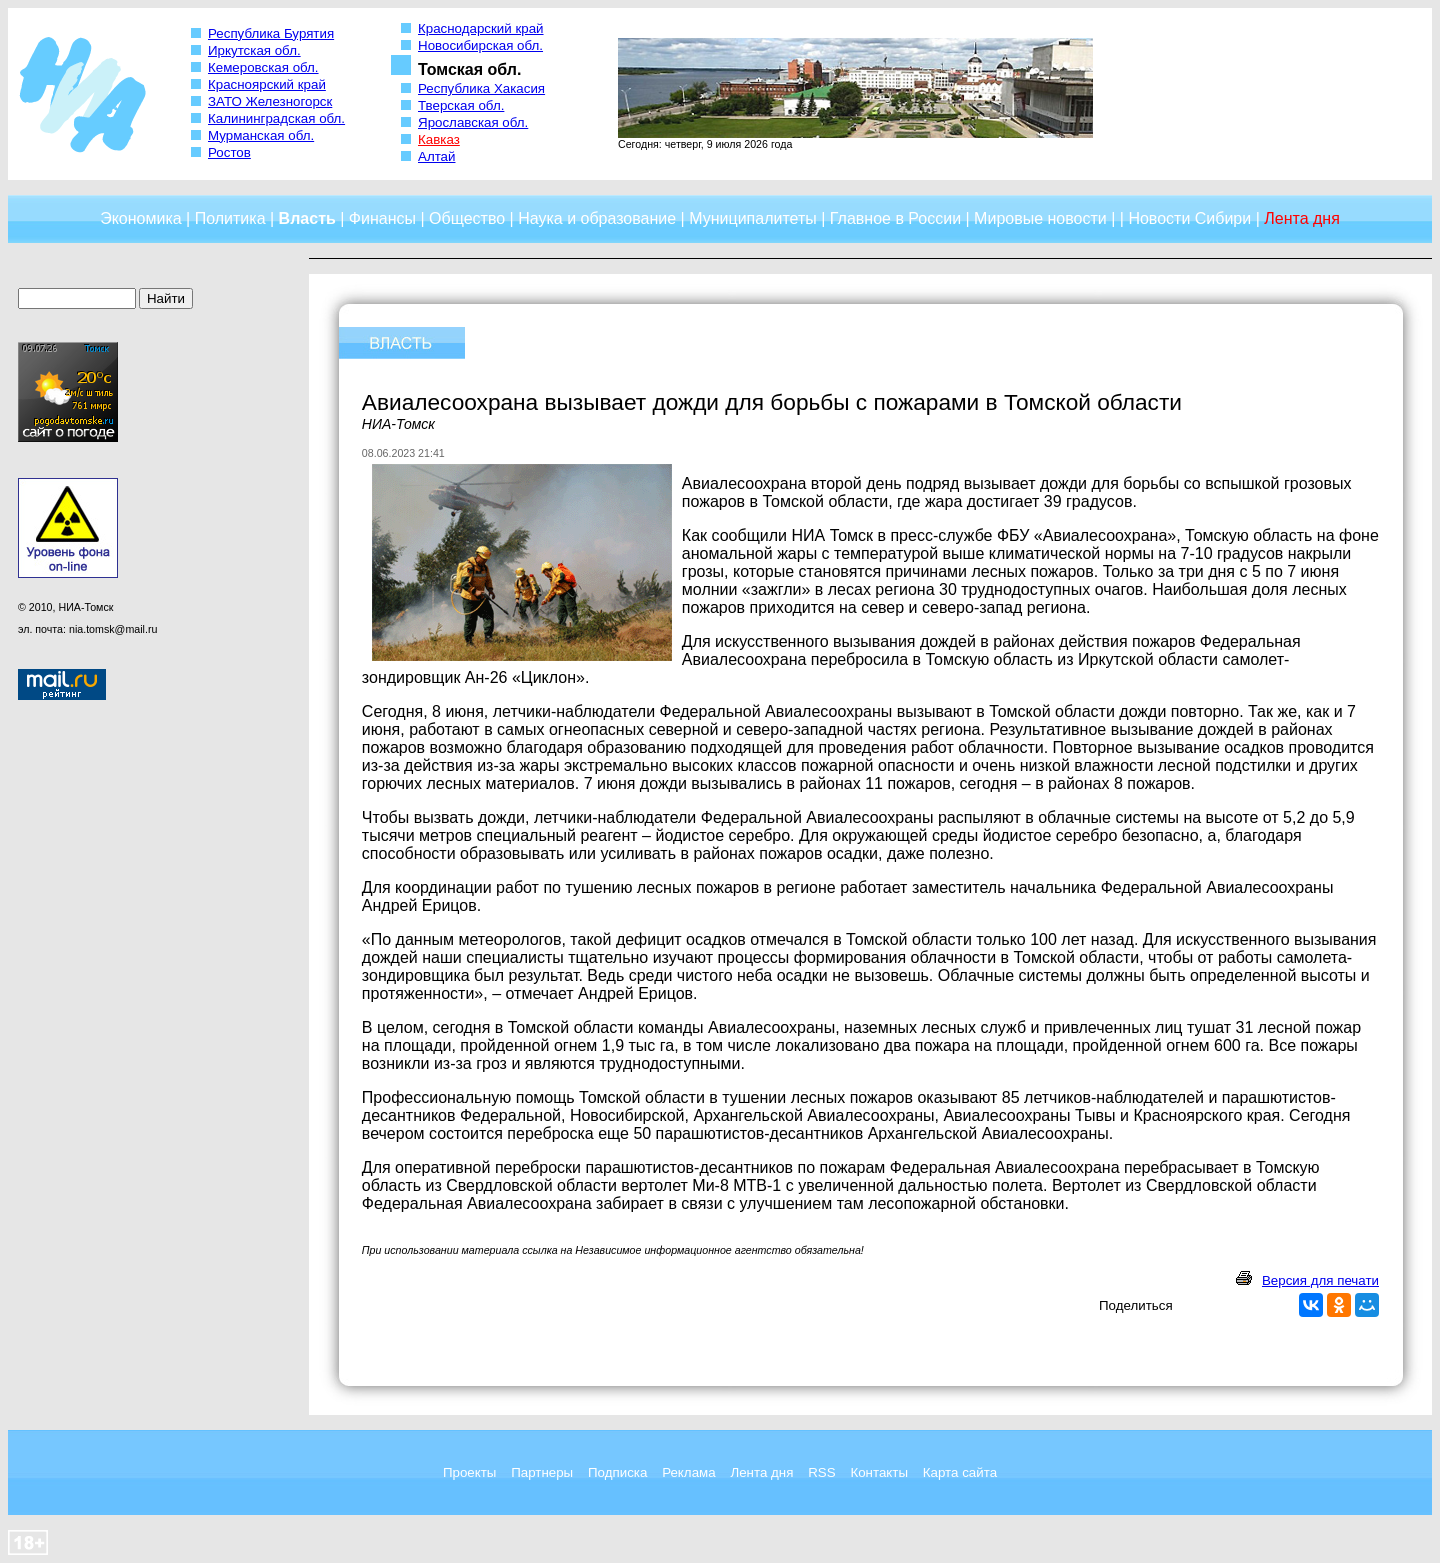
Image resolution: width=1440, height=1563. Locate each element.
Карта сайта (960, 1472)
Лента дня (761, 1472)
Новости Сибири (1189, 218)
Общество (467, 218)
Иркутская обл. (254, 50)
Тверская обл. (461, 105)
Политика (230, 218)
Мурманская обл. (261, 135)
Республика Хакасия (481, 88)
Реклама (688, 1472)
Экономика (141, 218)
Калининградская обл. (276, 118)
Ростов (229, 152)
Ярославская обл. (473, 122)
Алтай (436, 156)
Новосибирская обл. (480, 45)
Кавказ (439, 139)
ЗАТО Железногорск (270, 101)
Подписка (617, 1472)
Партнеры (542, 1472)
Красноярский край (267, 84)
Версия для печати (1320, 1280)
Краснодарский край (481, 28)
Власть (307, 218)
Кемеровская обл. (263, 67)
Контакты (879, 1472)
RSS (821, 1472)
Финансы (382, 218)
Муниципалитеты (753, 218)
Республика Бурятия (271, 33)
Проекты (469, 1472)
